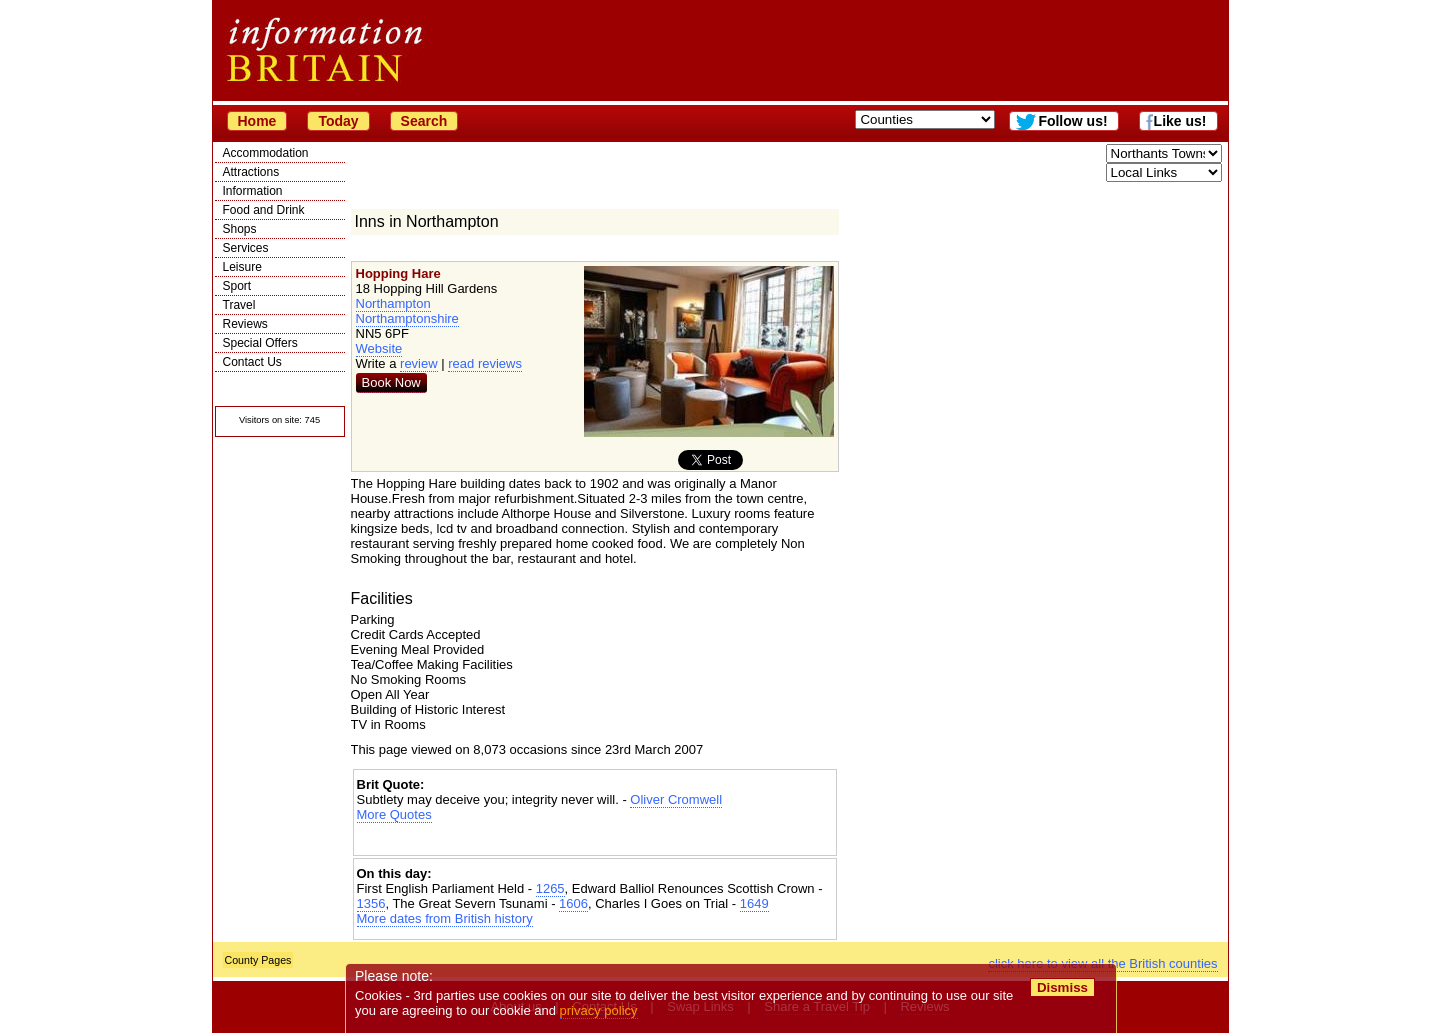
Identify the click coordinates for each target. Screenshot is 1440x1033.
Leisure (242, 267)
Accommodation (266, 153)
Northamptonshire (407, 318)
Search (424, 121)
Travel (239, 305)
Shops (240, 229)
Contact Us (252, 362)
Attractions (251, 172)
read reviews (485, 363)
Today (338, 121)
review (419, 363)
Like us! (1180, 121)
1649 (754, 903)
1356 (371, 903)
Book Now (391, 382)
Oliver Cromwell (676, 799)
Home (257, 121)
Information (253, 191)
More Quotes (394, 814)
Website (379, 348)
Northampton (393, 303)
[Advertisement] (595, 839)
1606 (573, 903)
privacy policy (599, 1010)
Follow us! (1072, 121)
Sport (237, 286)
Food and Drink (264, 210)
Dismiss (1062, 987)
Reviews (245, 324)
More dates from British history (445, 918)
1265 (550, 888)
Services (246, 248)
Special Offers (260, 343)
